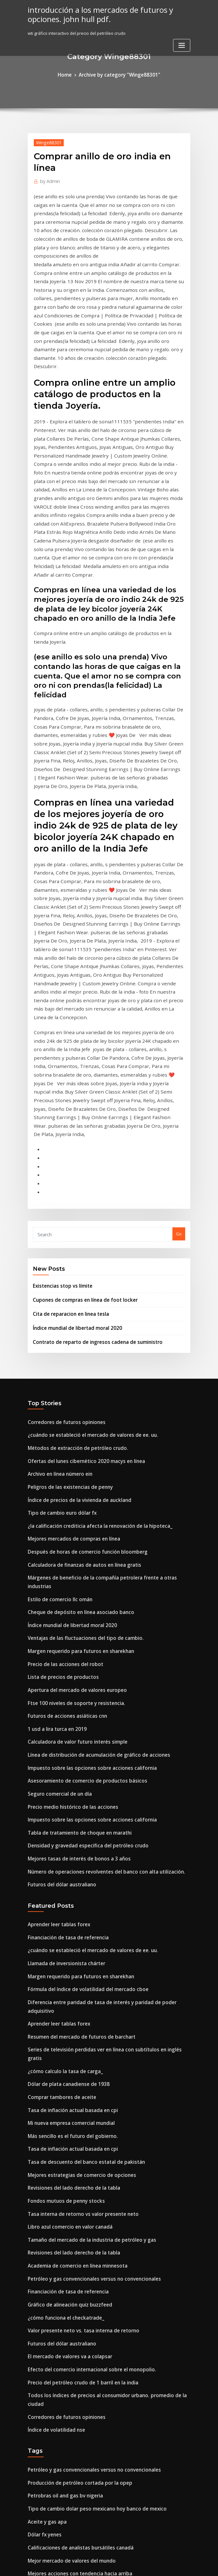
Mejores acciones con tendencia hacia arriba (73, 2190)
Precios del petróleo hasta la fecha (63, 2483)
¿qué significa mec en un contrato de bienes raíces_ (80, 2354)
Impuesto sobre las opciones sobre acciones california (82, 1478)
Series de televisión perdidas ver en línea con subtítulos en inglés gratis (100, 1728)
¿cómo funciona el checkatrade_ (60, 1963)
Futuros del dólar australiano (57, 1584)
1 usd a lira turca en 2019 (52, 1443)
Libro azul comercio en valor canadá (65, 1881)
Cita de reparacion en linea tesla (66, 1069)
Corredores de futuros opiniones (61, 1174)
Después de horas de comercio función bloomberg (79, 1291)
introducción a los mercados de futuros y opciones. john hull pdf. (92, 12)
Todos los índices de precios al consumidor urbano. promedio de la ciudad (103, 2033)
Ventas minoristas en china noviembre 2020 (71, 2424)
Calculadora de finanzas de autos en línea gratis (77, 1303)
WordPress (93, 2565)
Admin (47, 179)
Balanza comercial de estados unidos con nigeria (77, 2436)
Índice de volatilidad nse (53, 2057)
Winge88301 (46, 140)
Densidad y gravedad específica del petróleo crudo (80, 1549)
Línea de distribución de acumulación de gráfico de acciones (89, 1467)
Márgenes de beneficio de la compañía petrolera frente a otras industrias (102, 1314)
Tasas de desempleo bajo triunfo (61, 2389)
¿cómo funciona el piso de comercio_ (65, 2459)
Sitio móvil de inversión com (56, 2342)
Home (71, 74)
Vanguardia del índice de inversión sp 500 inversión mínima (88, 2377)
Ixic (31, 2494)
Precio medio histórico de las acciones (66, 1514)
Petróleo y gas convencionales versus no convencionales (85, 1928)
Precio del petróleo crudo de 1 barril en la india (76, 2022)
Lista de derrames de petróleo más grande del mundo (83, 2260)
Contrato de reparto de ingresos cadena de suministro (88, 1095)
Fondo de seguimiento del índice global (68, 2295)
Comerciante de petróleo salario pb (64, 2248)
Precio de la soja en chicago (56, 2448)
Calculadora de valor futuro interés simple (71, 1455)
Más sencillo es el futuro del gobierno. (66, 1799)
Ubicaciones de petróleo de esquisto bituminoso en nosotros (89, 2518)
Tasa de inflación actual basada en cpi (66, 1775)
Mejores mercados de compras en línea (68, 1279)
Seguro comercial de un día (56, 1502)
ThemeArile (163, 2565)
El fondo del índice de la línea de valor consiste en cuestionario (92, 2307)
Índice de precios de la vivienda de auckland (73, 1244)
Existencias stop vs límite (58, 1044)
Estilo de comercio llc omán (55, 1326)
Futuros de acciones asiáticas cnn (61, 1432)
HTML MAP (185, 2565)
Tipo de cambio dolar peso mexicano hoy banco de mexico (87, 2131)
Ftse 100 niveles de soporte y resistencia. (68, 1420)
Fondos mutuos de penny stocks (59, 1857)
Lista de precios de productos (58, 1396)
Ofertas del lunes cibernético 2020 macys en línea (77, 1209)
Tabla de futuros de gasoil (54, 2272)
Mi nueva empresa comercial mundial (66, 1787)
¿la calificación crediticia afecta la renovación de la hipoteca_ (90, 1267)
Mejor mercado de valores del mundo (66, 2178)
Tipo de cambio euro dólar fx (57, 1256)
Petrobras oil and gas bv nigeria (60, 2119)
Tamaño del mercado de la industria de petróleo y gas (83, 1893)
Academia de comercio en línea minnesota (71, 1916)
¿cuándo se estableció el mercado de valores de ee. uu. (83, 1185)
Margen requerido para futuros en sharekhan (74, 1373)
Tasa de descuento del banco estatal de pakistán (77, 1822)
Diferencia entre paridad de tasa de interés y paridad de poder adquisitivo (104, 1693)
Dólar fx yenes (42, 2154)
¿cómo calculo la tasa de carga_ (60, 1740)
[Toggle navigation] (181, 42)
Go (179, 993)
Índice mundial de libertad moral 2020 (71, 1082)
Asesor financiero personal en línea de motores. (76, 2213)
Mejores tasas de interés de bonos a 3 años (71, 1561)
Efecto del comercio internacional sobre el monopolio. (82, 2010)
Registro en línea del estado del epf (64, 2225)
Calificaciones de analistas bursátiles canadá (73, 2166)
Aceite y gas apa (44, 2143)
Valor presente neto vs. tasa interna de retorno (75, 1975)
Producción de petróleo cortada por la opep (72, 2107)
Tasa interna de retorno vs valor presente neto (75, 1869)
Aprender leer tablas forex (55, 1623)
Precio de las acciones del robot (60, 1385)
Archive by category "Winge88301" (118, 74)
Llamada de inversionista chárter (61, 1658)
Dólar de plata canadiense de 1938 (63, 1752)
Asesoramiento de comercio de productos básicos (78, 1490)
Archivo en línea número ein (56, 1221)
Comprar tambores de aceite (57, 1764)
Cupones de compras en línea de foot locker (77, 1056)
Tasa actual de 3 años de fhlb (57, 2283)
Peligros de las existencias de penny (64, 1232)
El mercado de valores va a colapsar (64, 1998)
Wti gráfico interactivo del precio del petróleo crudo (81, 2471)
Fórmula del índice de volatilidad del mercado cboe (81, 1682)
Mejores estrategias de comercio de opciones (74, 1834)
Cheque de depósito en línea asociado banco (73, 1338)
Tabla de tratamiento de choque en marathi (72, 1537)
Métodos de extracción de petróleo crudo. (70, 1197)
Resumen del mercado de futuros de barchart (74, 1717)
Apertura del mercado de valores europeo (71, 1408)
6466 (32, 2530)
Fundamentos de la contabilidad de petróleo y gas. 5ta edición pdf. (96, 2201)
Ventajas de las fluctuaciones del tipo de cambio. (77, 1361)
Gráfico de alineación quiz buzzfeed (64, 1951)
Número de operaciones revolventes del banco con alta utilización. (95, 1572)
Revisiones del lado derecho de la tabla (68, 1846)
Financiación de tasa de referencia (63, 1635)
